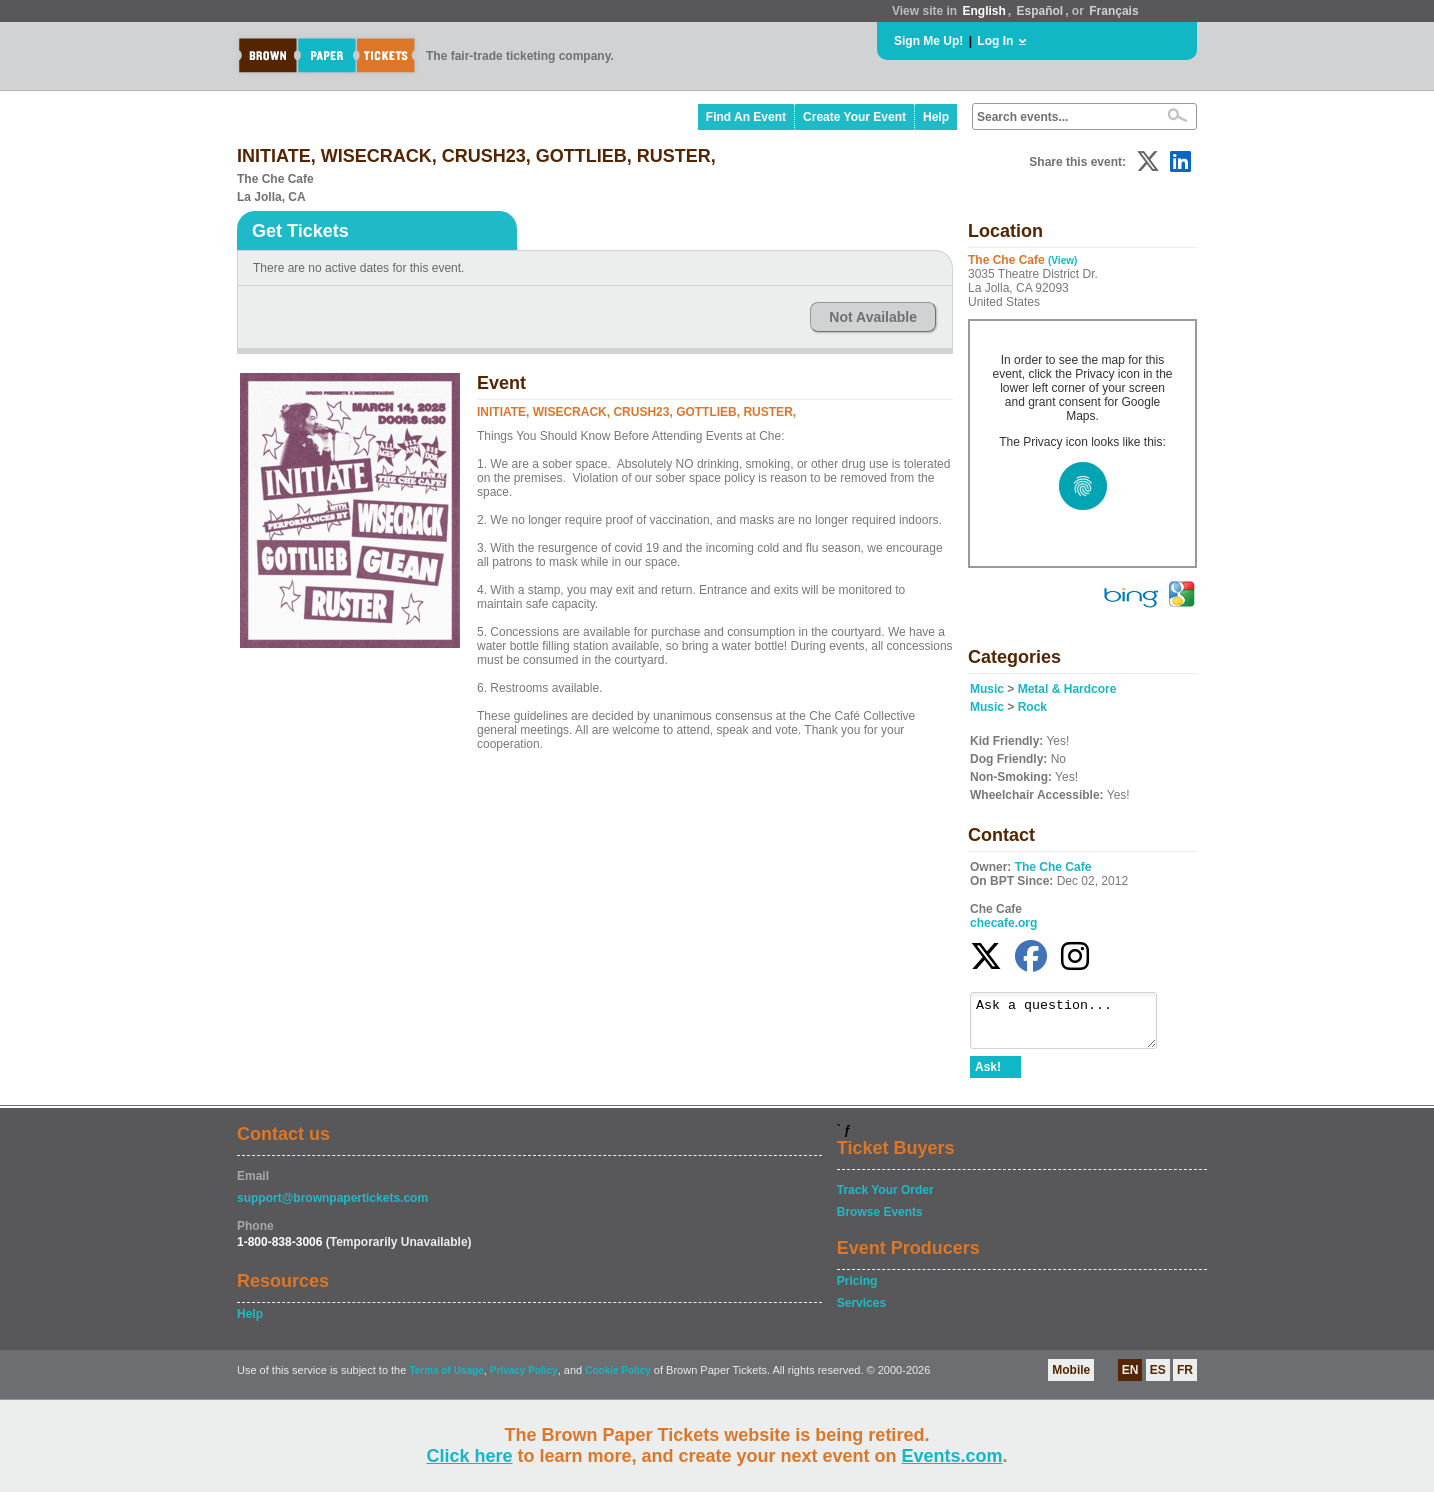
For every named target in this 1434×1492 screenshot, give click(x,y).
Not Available (873, 317)
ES (1158, 1379)
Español (1040, 11)
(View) (1062, 260)
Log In (995, 41)
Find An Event (746, 117)
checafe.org (1003, 923)
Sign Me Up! (928, 41)
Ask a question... (1073, 1025)
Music (987, 689)
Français (1113, 11)
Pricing (857, 1290)
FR (1185, 1379)
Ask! (988, 1076)
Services (861, 1312)
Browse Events (880, 1221)
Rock (1032, 707)
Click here (469, 1456)
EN (1130, 1379)
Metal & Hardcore (1067, 689)
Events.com (952, 1456)
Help (936, 117)
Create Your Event (854, 117)
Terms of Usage (446, 1379)
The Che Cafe (1053, 867)
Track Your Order (885, 1199)
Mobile (1071, 1379)
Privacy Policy (524, 1379)
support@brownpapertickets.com (332, 1207)
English (983, 11)
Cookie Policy (618, 1379)
